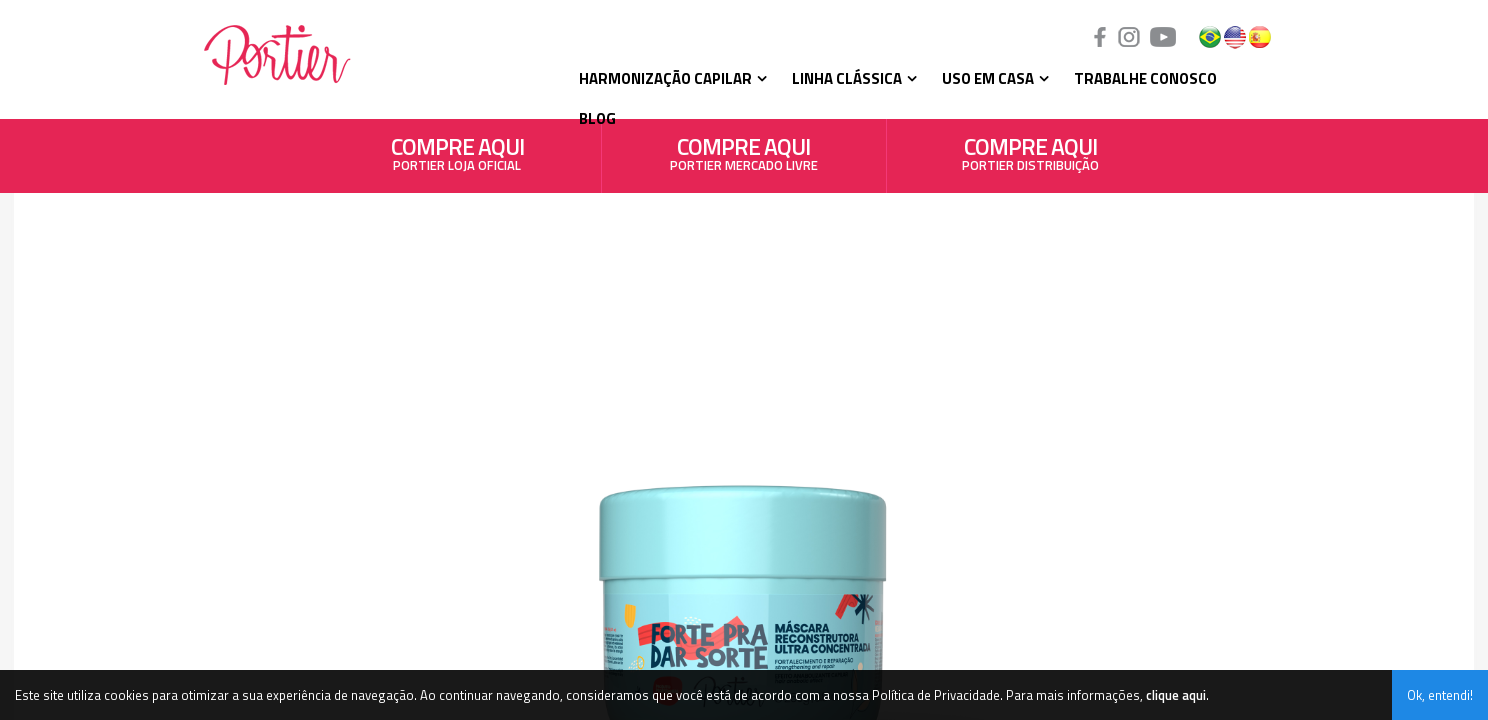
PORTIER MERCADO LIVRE (744, 157)
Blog (597, 118)
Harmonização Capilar (665, 78)
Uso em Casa (988, 78)
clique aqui (1176, 695)
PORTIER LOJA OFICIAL (457, 157)
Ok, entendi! (1440, 695)
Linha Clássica (847, 78)
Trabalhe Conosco (1145, 78)
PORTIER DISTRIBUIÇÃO (1030, 157)
